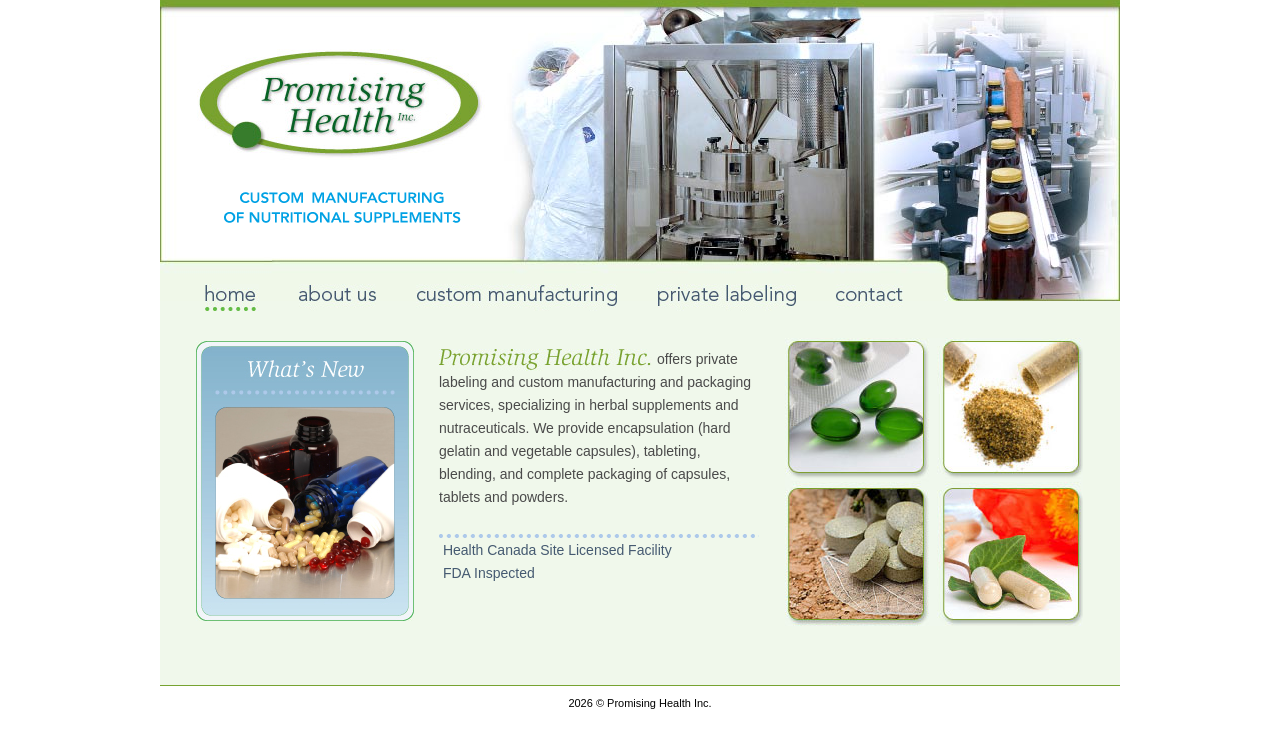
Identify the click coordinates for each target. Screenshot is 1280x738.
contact (869, 297)
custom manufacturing (516, 297)
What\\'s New (305, 481)
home (232, 297)
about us (337, 297)
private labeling (726, 297)
